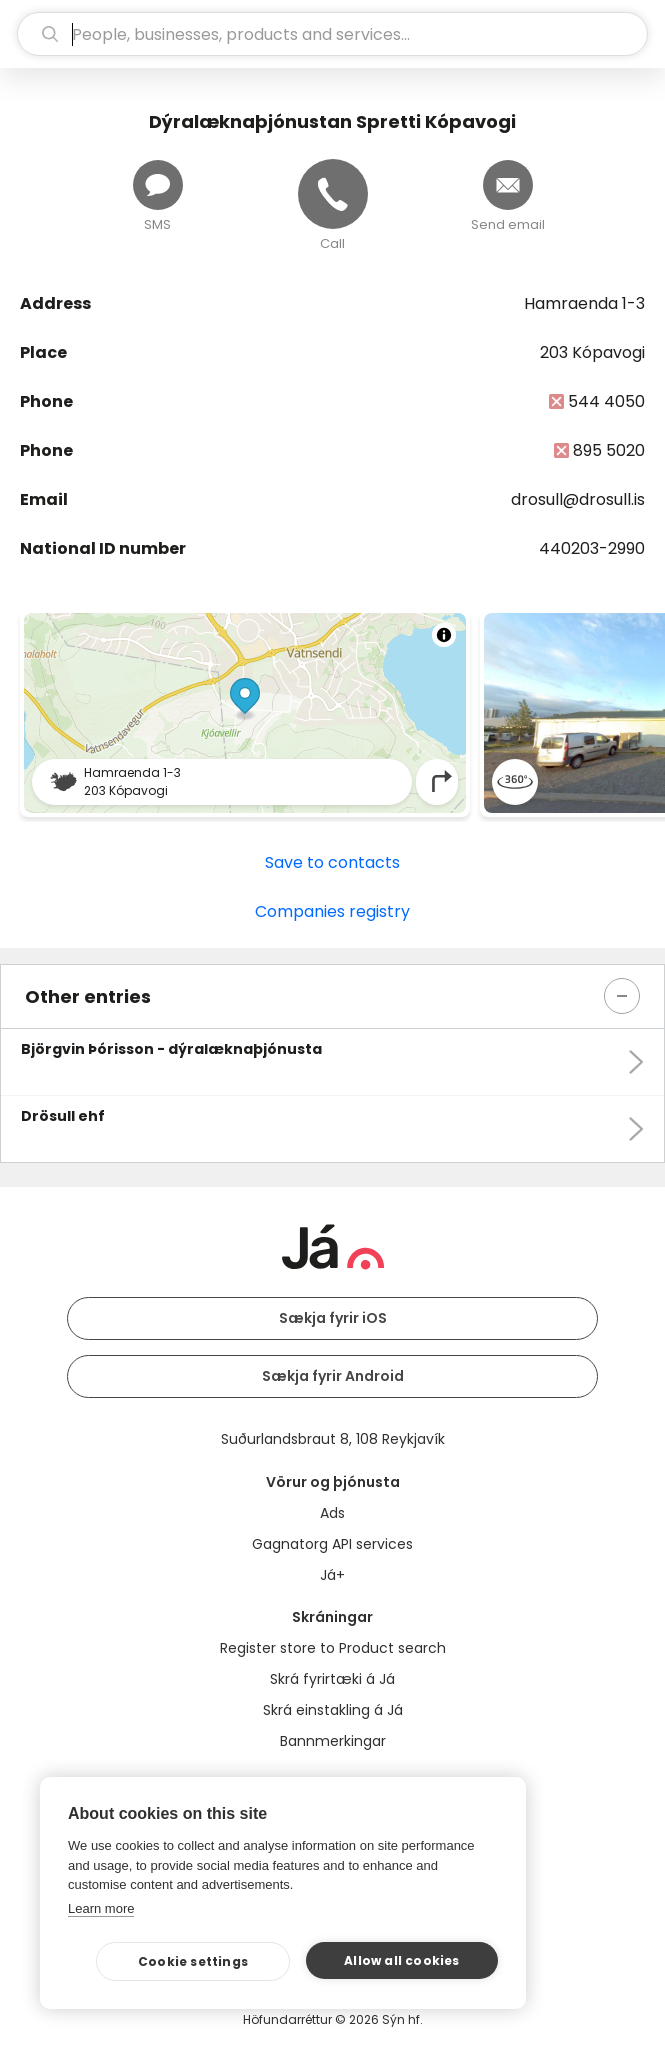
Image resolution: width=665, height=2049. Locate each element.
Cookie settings (193, 1961)
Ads (332, 1513)
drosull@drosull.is (578, 499)
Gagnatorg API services (332, 1544)
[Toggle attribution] (444, 635)
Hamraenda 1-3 (584, 303)
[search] (332, 34)
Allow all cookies (401, 1960)
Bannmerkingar (333, 1741)
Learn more (101, 1908)
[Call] (333, 194)
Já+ (332, 1575)
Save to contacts (332, 862)
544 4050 (606, 401)
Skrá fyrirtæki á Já (332, 1679)
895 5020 (609, 450)
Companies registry (332, 911)
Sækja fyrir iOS (333, 1318)
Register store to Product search (333, 1648)
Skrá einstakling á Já (333, 1710)
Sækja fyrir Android (333, 1376)
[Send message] (158, 185)
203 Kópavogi (592, 352)
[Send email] (508, 185)
